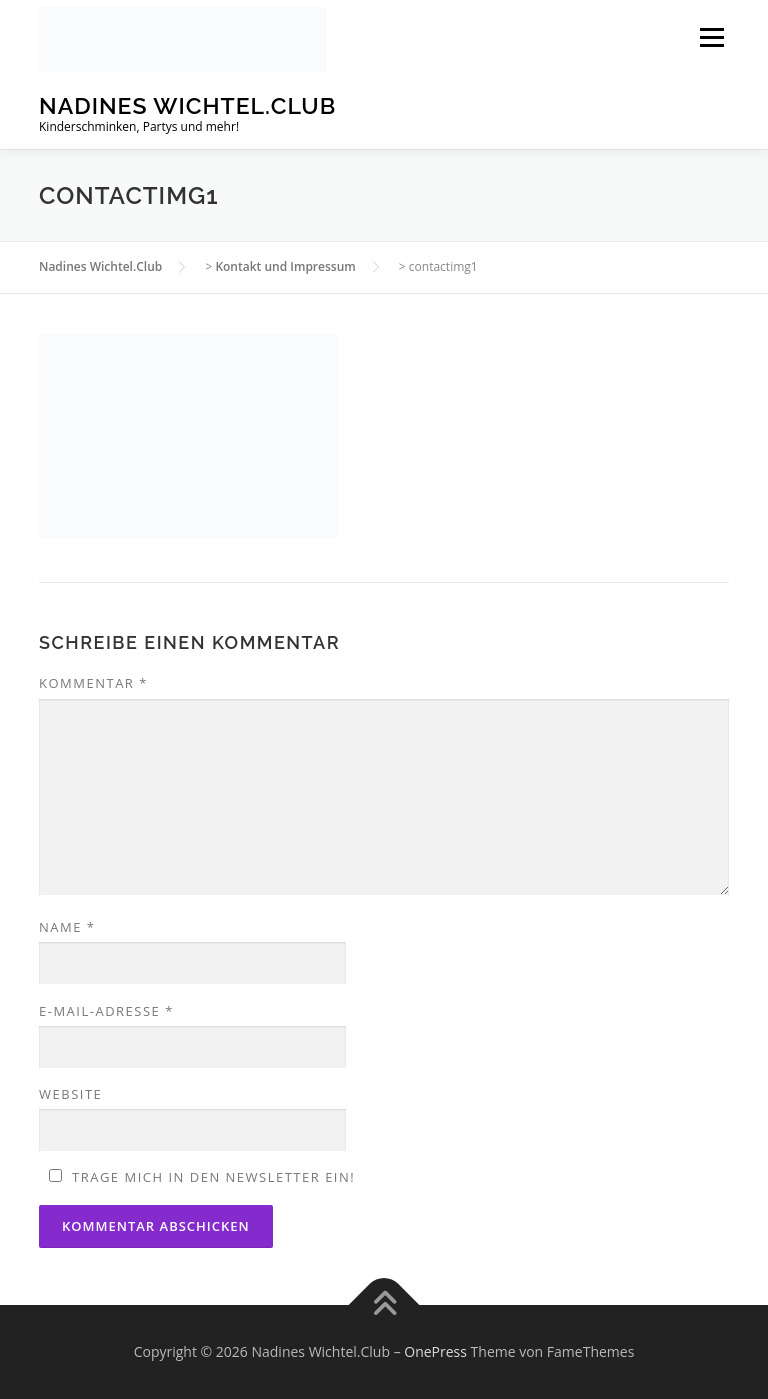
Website (70, 1094)
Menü (711, 37)
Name (67, 927)
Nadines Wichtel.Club (187, 105)
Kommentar (93, 683)
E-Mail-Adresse (106, 1011)
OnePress (435, 1351)
